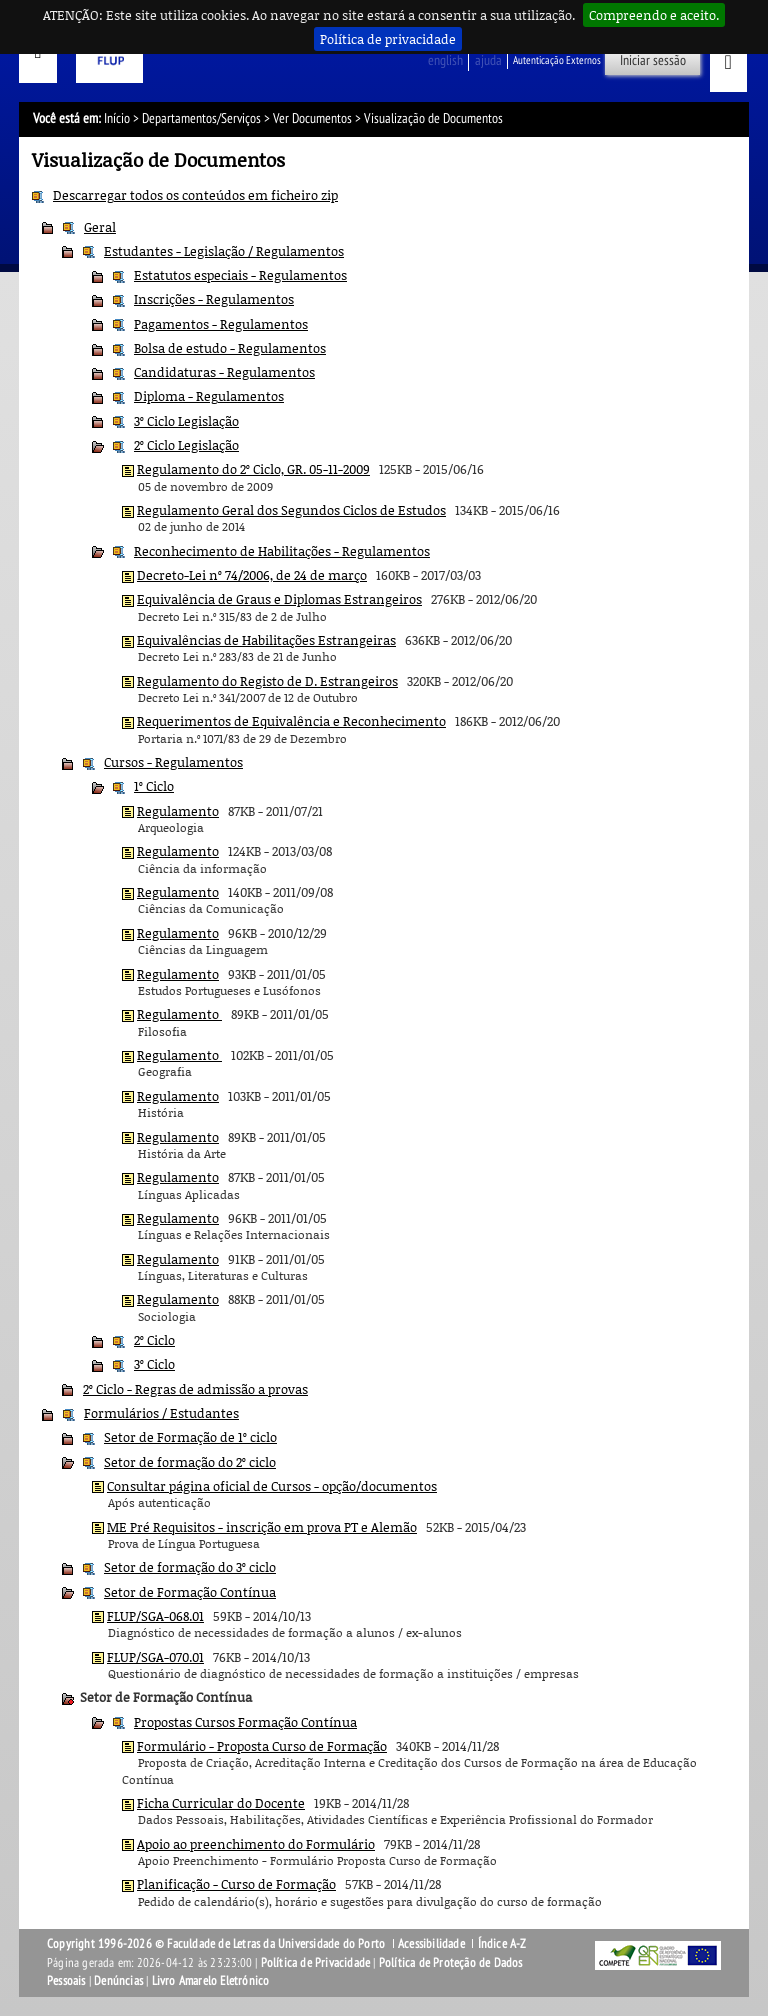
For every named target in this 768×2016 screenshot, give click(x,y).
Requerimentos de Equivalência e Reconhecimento (291, 721)
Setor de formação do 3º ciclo (190, 1567)
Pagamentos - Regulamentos (221, 324)
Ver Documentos (312, 118)
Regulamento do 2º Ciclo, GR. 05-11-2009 (253, 469)
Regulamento (178, 811)
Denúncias (118, 1981)
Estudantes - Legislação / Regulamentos (224, 251)
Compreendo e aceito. (654, 15)
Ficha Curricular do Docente (221, 1803)
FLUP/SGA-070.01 (155, 1657)
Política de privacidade (388, 39)
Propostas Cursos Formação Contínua (245, 1722)
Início (117, 118)
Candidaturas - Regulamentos (224, 372)
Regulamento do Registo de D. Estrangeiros (267, 681)
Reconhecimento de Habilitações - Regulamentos (282, 551)
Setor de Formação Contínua (190, 1592)
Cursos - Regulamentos (173, 762)
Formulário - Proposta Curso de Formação (262, 1746)
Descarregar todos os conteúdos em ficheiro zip (195, 195)
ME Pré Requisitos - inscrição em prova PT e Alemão (262, 1527)
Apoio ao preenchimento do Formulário (256, 1844)
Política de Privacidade (316, 1963)
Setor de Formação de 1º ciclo (190, 1437)
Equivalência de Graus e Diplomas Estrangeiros (279, 599)
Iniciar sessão (653, 60)
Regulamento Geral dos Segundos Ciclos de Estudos (291, 510)
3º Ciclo (154, 1364)
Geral (100, 227)
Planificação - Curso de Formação (236, 1884)
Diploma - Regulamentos (209, 396)
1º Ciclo (154, 786)
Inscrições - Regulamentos (214, 299)
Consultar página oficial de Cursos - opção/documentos (272, 1486)
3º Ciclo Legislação (186, 421)
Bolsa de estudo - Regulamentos (230, 348)
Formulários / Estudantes (161, 1413)
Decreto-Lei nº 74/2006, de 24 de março (252, 575)
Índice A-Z (502, 1944)
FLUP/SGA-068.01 (155, 1616)
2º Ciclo (154, 1340)
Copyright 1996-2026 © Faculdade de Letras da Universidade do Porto (217, 1944)
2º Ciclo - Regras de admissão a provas (195, 1389)
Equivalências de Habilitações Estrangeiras (266, 640)
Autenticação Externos (557, 60)
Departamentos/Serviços (201, 118)
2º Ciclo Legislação (186, 445)
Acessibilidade (431, 1944)
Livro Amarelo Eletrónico (211, 1981)
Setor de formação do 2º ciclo (190, 1462)
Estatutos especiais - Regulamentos (240, 275)
